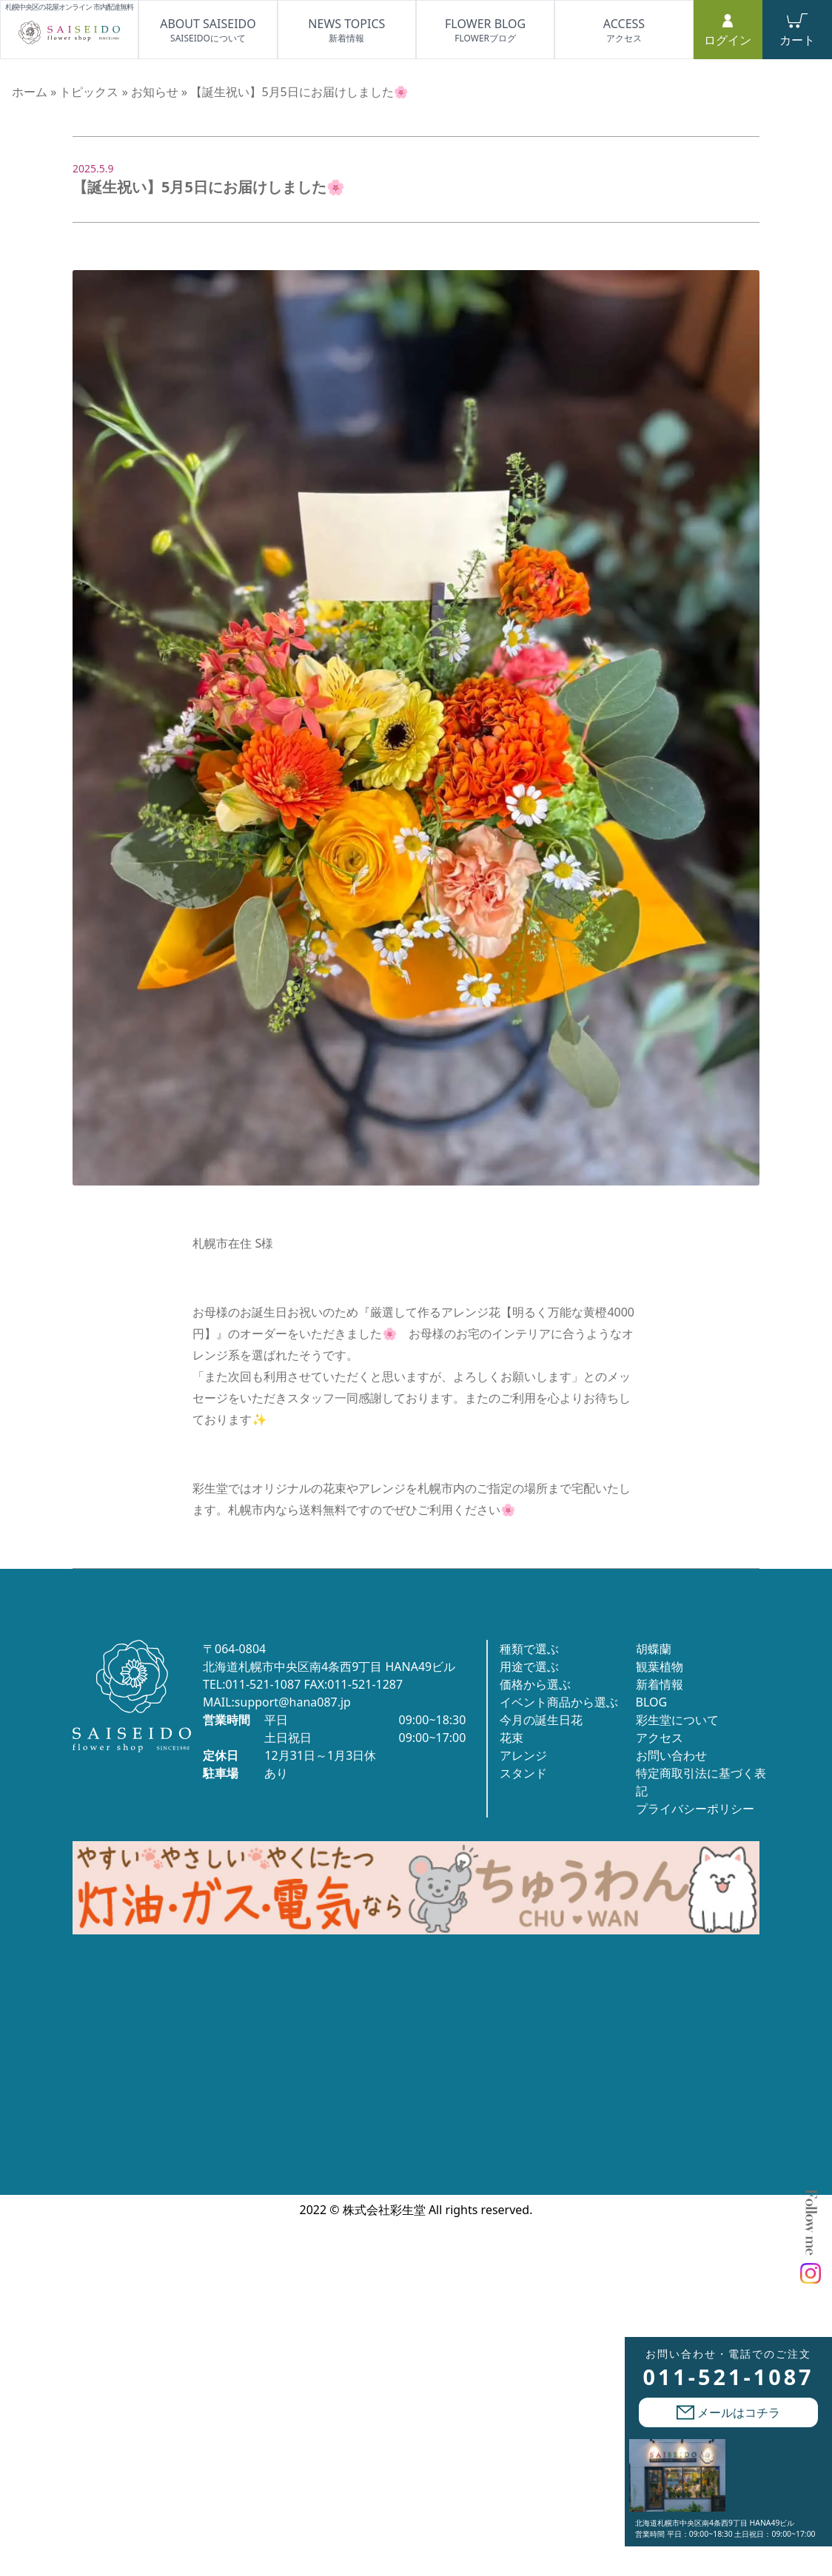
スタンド (523, 1773)
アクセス (659, 1737)
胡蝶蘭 (653, 1649)
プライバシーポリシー (695, 1808)
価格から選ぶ (535, 1684)
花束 (511, 1737)
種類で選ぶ (529, 1649)
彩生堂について (677, 1720)
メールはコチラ (728, 2412)
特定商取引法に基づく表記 (701, 1782)
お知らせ (154, 92)
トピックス (88, 92)
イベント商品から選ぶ (559, 1702)
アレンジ (523, 1755)
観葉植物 (659, 1666)
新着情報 (659, 1684)
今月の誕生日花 (541, 1720)
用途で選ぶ (529, 1666)
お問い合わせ (671, 1755)
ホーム (29, 92)
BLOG (652, 1702)
